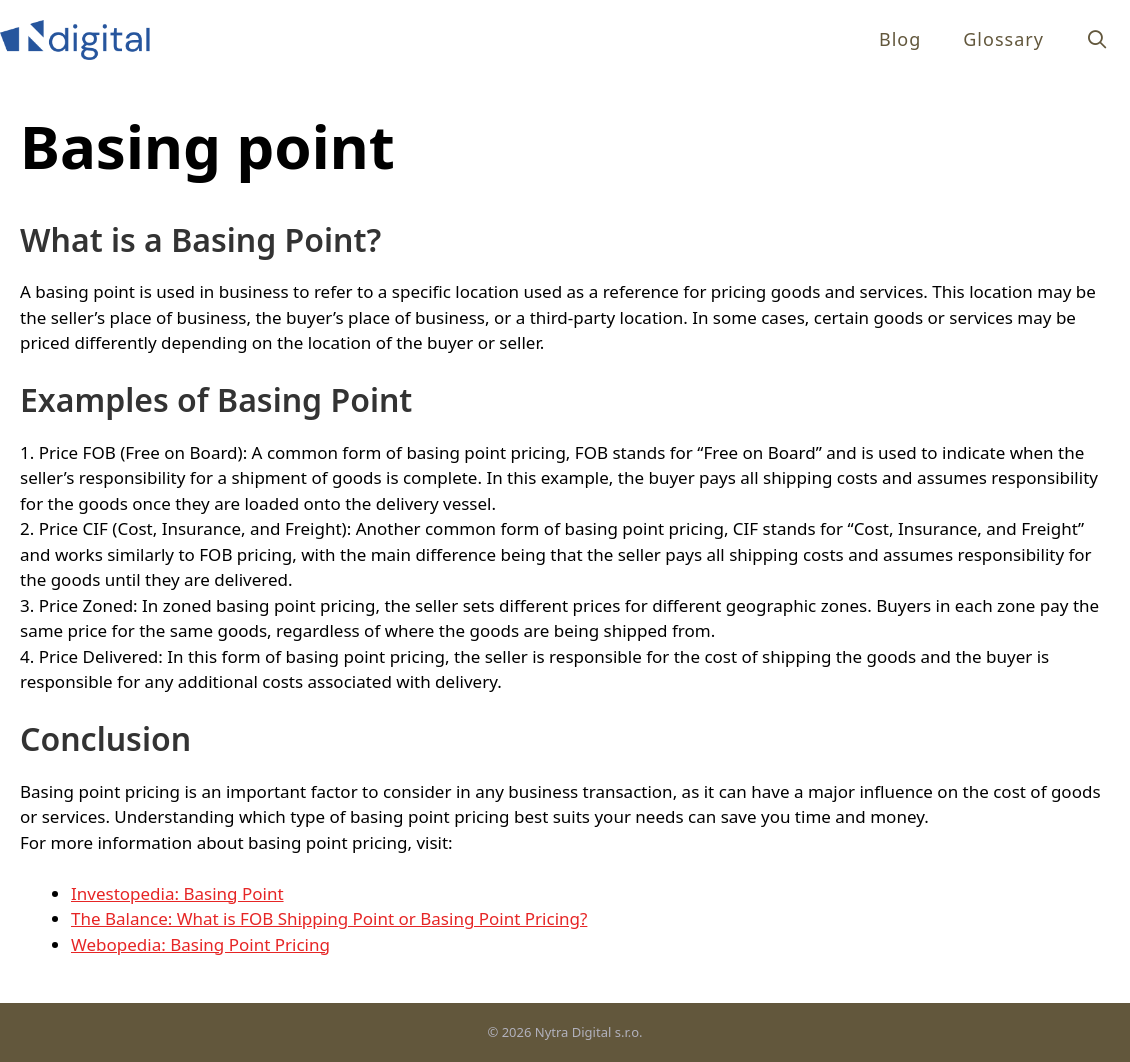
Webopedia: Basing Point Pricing (200, 944)
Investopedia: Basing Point (177, 893)
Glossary (1003, 39)
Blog (900, 39)
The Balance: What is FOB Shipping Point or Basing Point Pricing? (329, 918)
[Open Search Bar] (1097, 39)
